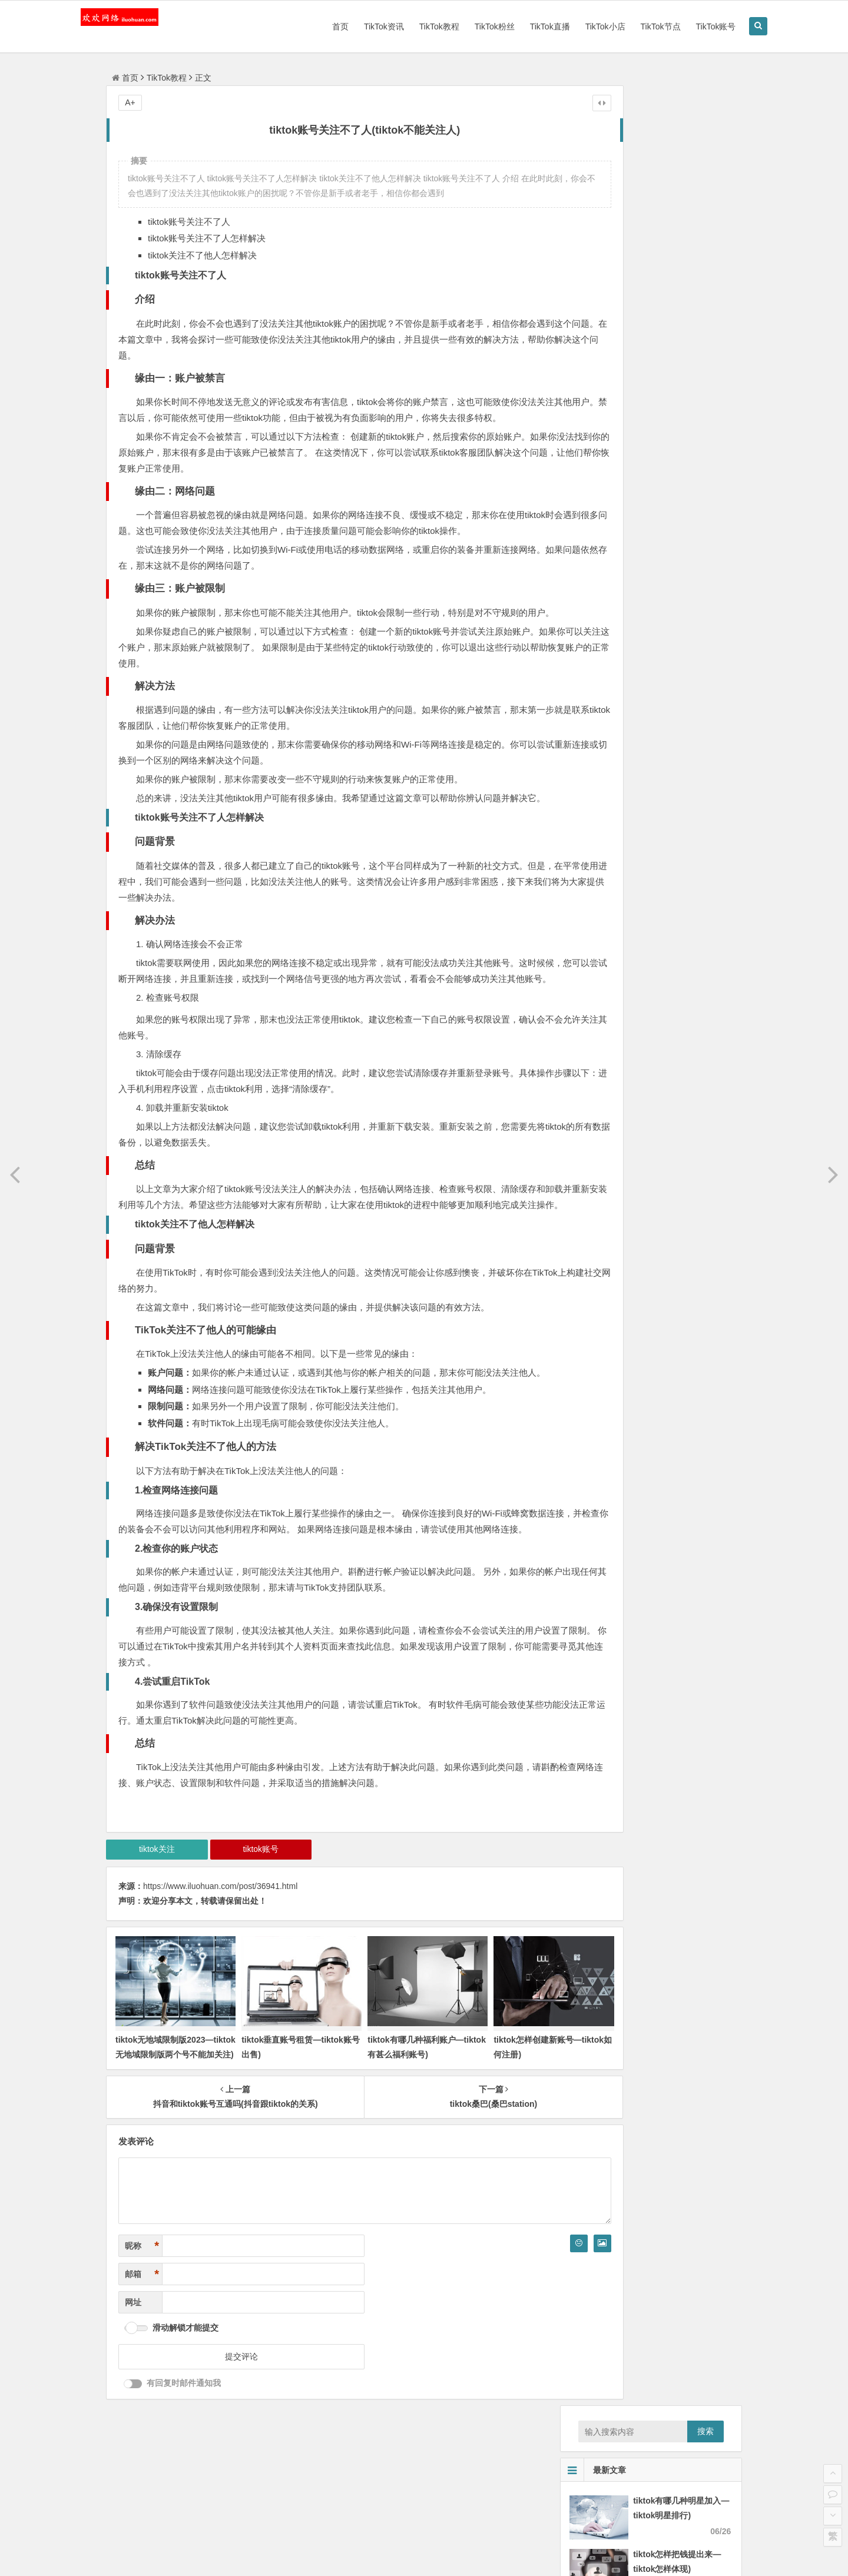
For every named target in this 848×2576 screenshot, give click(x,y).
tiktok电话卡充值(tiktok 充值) (624, 893)
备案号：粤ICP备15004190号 (429, 2556)
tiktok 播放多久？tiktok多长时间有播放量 (646, 926)
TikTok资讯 (352, 26)
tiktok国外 (603, 1020)
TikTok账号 (684, 26)
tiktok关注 (150, 1961)
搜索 (705, 111)
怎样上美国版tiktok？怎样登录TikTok (638, 860)
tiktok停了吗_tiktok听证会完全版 (630, 959)
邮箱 (142, 2373)
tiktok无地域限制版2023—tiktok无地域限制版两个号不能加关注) (164, 2154)
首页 (308, 26)
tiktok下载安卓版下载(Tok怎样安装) (635, 811)
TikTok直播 (518, 26)
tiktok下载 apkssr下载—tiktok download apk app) (679, 624)
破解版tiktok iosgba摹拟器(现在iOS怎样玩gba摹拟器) (669, 827)
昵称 (142, 2345)
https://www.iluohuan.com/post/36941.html (220, 1998)
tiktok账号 (240, 1961)
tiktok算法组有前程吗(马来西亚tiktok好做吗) (651, 877)
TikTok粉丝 (463, 26)
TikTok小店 (574, 26)
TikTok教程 (407, 26)
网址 (133, 2401)
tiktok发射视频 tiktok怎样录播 (625, 910)
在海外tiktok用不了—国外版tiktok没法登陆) (650, 844)
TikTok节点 (629, 26)
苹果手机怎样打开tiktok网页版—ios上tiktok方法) (660, 943)
